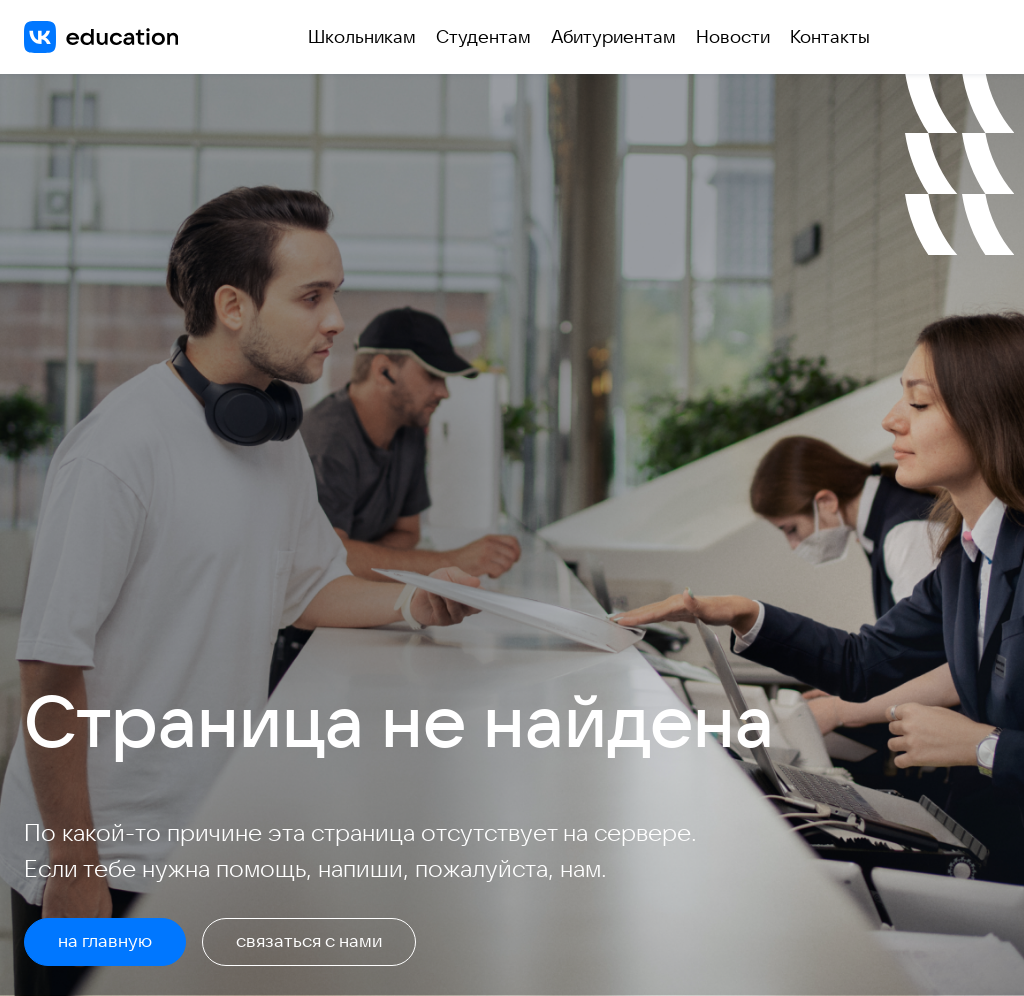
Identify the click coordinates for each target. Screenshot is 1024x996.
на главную (105, 940)
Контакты (830, 36)
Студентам (483, 36)
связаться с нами (309, 940)
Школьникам (362, 36)
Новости (733, 36)
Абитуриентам (613, 36)
